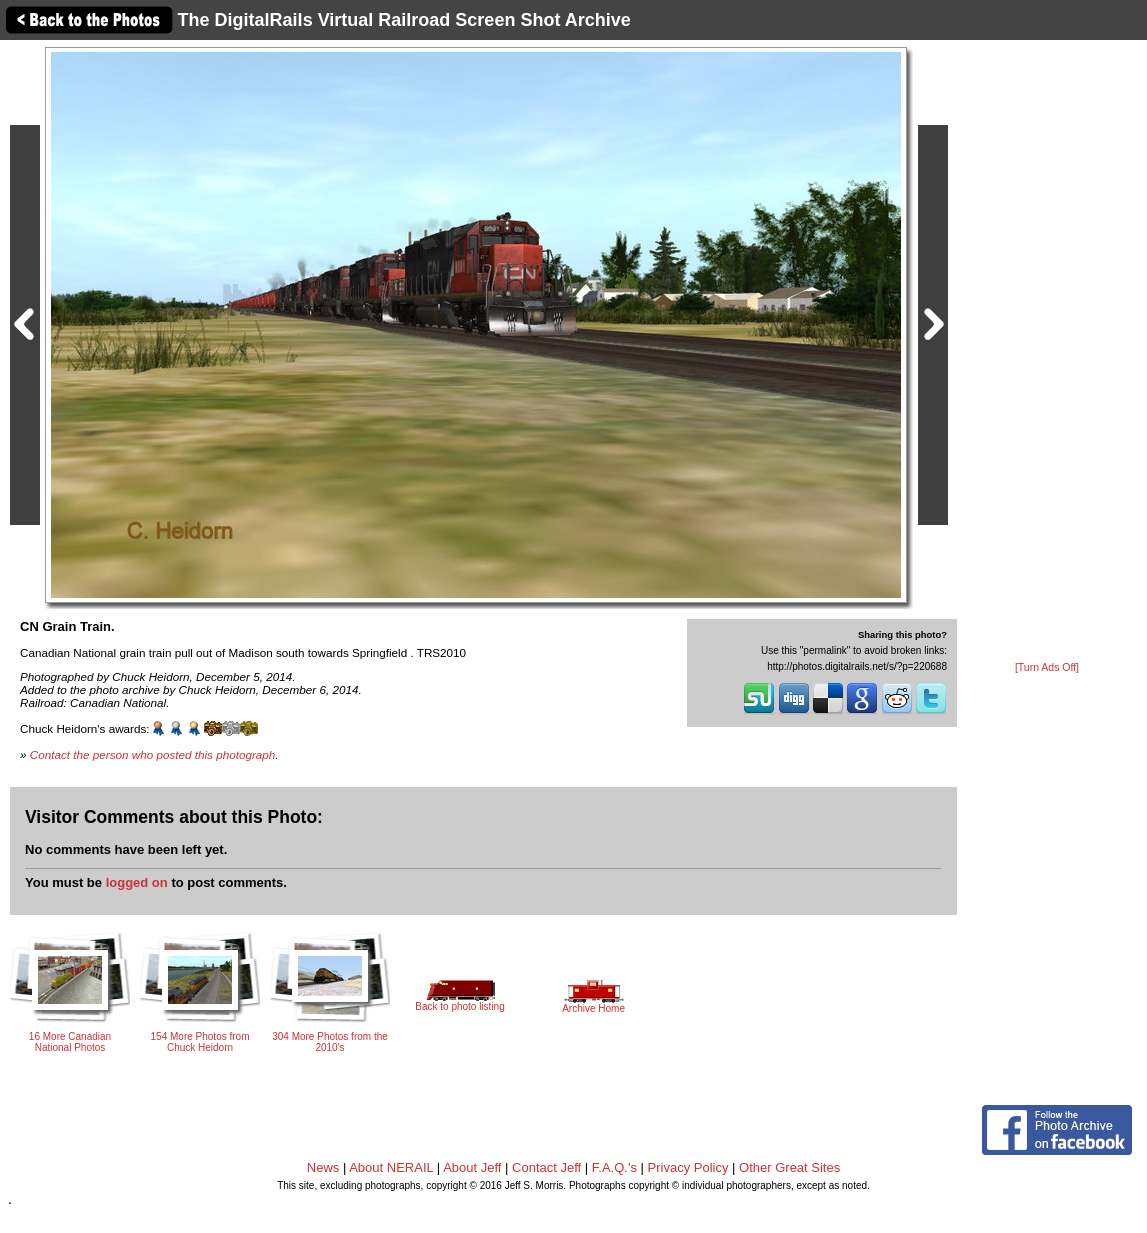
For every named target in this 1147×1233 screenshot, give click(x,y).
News (323, 1167)
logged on (137, 882)
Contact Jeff (546, 1167)
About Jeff (472, 1167)
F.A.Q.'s (614, 1167)
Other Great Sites (789, 1167)
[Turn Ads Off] (1047, 667)
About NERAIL (391, 1167)
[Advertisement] (1047, 352)
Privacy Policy (688, 1167)
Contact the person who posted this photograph (153, 754)
